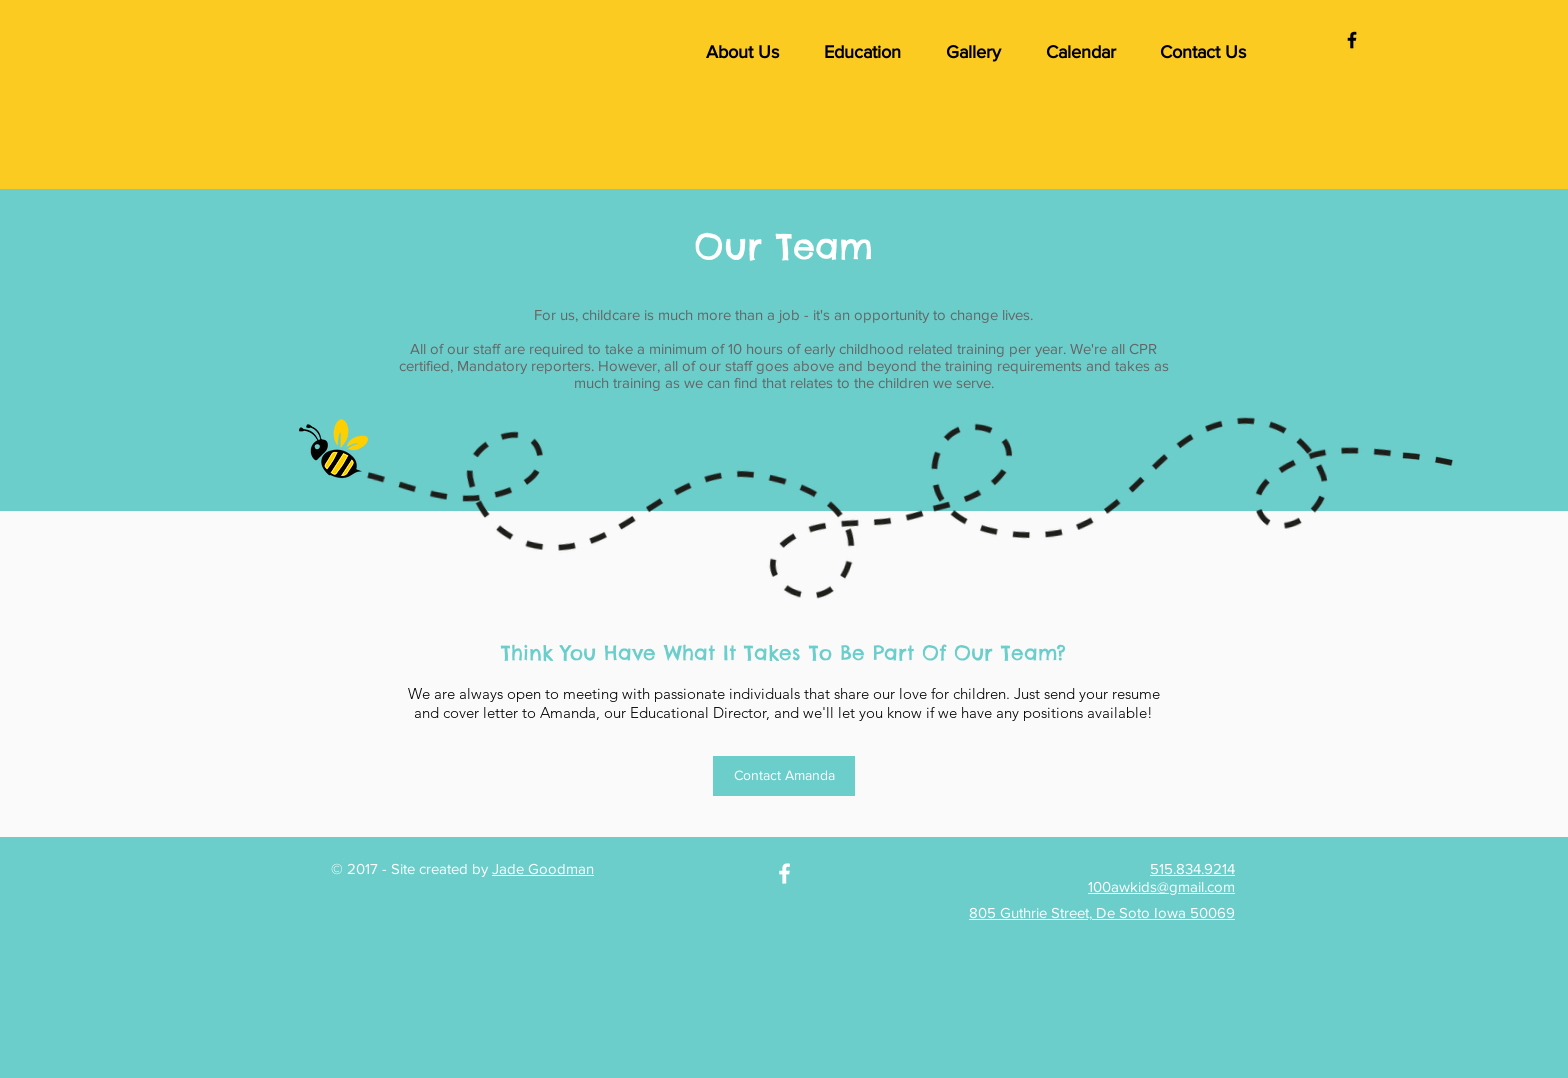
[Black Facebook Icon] (1352, 40)
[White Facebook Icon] (784, 873)
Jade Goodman (543, 868)
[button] (742, 52)
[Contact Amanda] (784, 776)
